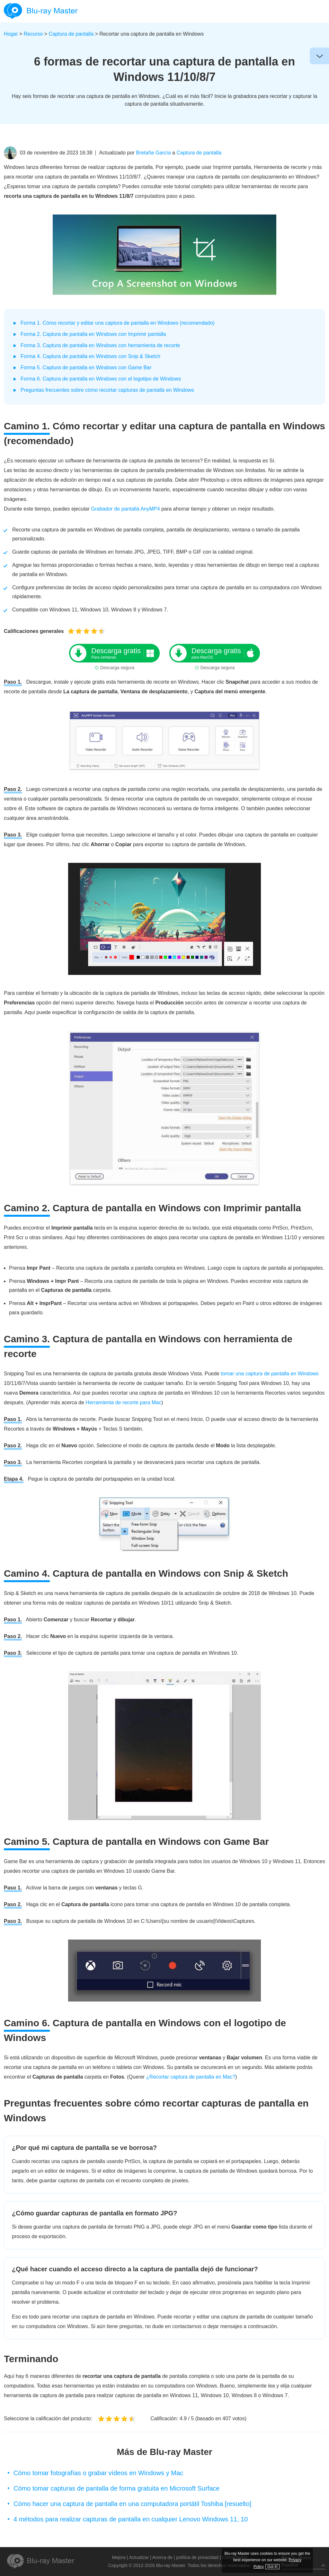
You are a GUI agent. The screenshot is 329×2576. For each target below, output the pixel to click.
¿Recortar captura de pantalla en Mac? (190, 2077)
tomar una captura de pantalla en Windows (269, 1373)
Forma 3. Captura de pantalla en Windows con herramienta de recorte (100, 345)
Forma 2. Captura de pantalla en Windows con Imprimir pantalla (93, 334)
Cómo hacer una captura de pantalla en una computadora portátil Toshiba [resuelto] (132, 2503)
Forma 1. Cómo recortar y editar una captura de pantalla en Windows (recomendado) (118, 323)
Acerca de (162, 2557)
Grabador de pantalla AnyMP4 (125, 509)
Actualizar (139, 2557)
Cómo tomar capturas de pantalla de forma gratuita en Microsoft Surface (116, 2488)
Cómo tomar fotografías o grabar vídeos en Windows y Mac (98, 2472)
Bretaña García (153, 152)
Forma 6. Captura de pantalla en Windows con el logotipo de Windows (101, 378)
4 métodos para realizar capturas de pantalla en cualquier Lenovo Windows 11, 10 (130, 2519)
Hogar (11, 34)
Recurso (33, 34)
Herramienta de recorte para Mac (123, 1402)
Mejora (119, 2557)
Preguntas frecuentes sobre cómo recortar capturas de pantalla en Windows (107, 390)
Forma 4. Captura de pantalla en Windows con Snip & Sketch (90, 356)
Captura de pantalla (71, 34)
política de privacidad (197, 2557)
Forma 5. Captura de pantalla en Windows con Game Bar (86, 367)
